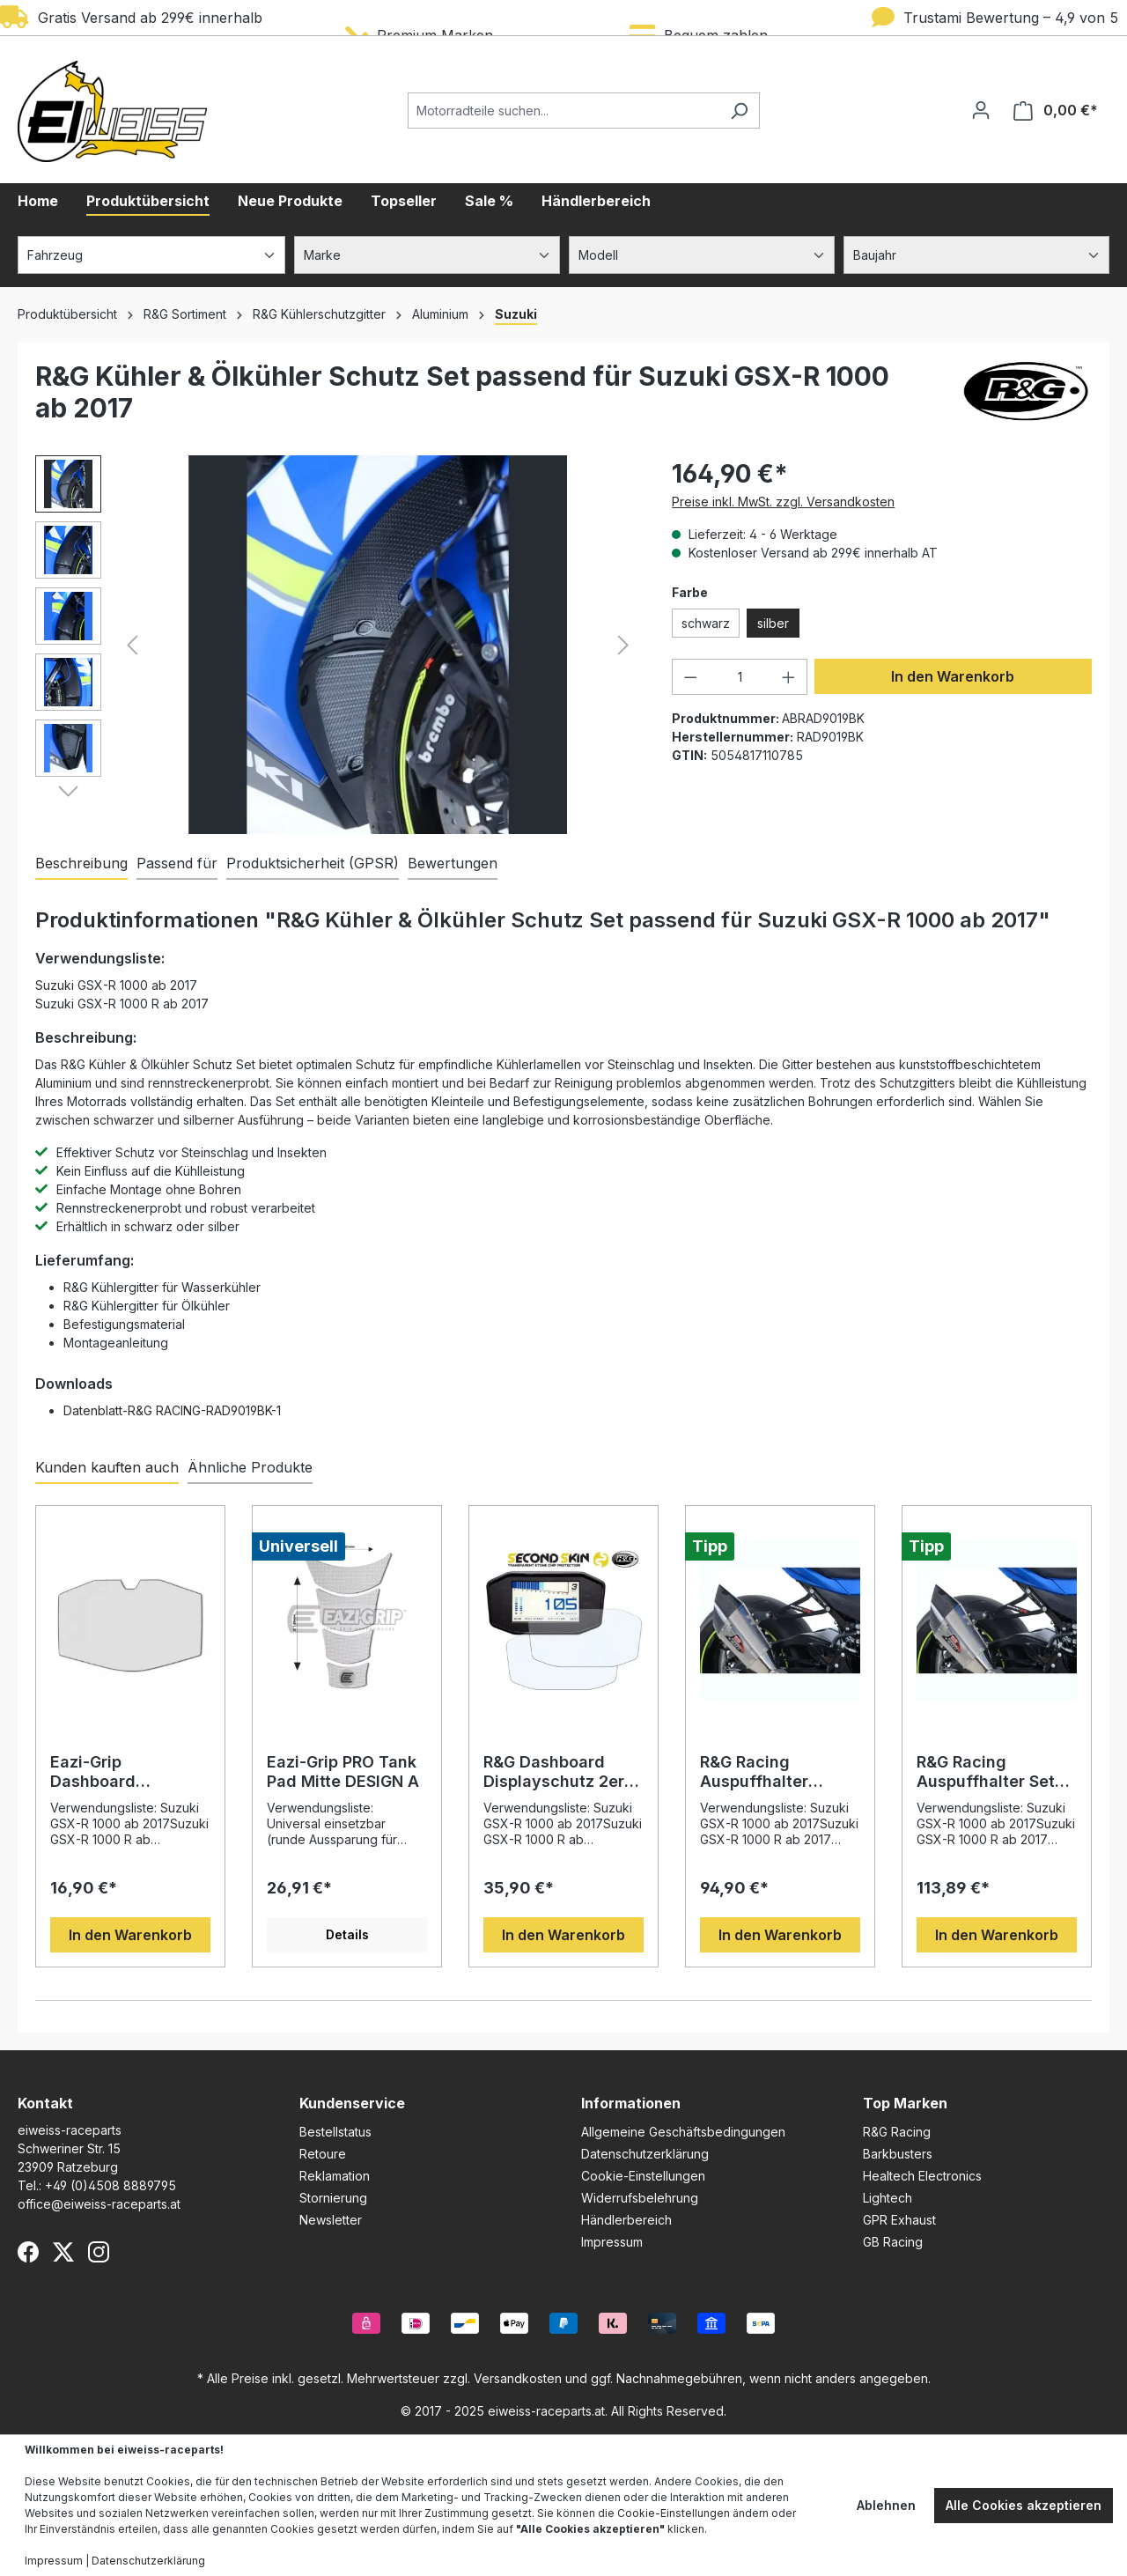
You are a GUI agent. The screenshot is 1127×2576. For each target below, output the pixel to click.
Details (347, 1934)
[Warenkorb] (1055, 110)
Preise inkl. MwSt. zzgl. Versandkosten (783, 501)
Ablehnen (886, 2505)
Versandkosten (518, 2378)
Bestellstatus (335, 2131)
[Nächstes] (623, 645)
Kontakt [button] (45, 2103)
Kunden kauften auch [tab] (107, 1467)
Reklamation (334, 2175)
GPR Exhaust (899, 2219)
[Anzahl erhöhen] (788, 677)
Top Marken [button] (905, 2103)
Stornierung (333, 2197)
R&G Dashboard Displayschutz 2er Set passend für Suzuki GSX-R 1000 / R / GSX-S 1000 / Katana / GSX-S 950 (562, 1772)
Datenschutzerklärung (645, 2153)
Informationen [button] (631, 2103)
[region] (336, 644)
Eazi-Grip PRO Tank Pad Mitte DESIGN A (343, 1771)
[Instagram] (98, 2251)
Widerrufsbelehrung (639, 2197)
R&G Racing (897, 2131)
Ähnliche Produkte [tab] (250, 1467)
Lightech (887, 2197)
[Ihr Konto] (981, 110)
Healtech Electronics (922, 2175)
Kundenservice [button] (352, 2103)
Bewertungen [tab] (452, 863)
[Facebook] (28, 2251)
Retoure (322, 2153)
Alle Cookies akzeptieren (1023, 2505)
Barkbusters (897, 2153)
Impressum (612, 2241)
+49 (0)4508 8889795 (110, 2185)
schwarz (705, 623)
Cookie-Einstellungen (643, 2175)
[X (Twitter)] (63, 2251)
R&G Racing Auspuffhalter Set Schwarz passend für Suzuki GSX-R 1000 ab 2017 (986, 1772)
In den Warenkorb (952, 676)
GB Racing (893, 2241)
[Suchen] (739, 110)
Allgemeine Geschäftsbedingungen (683, 2131)
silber (773, 623)
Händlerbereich (626, 2219)
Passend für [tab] (176, 863)
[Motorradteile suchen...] (563, 110)
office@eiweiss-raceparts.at (99, 2203)
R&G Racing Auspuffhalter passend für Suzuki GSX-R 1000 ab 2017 (778, 1772)
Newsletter (330, 2219)
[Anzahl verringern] (690, 677)
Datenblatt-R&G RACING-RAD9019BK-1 (172, 1410)
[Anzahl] (740, 677)
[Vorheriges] (132, 645)
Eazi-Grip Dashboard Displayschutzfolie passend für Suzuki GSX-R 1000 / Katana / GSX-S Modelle (125, 1772)
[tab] (81, 864)
